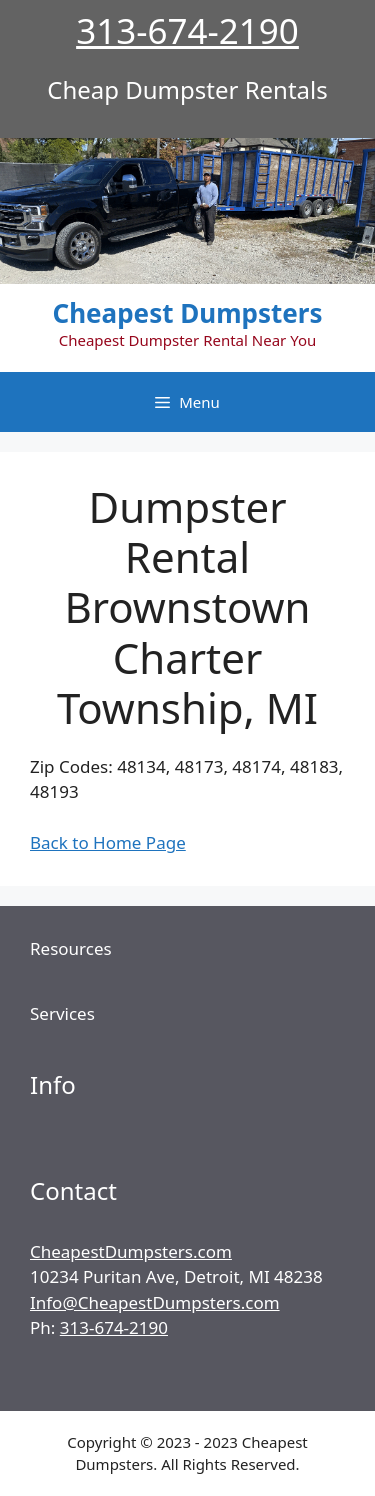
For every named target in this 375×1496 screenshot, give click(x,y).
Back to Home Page (108, 842)
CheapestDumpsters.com (131, 1251)
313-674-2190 (187, 30)
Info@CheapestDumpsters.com (155, 1302)
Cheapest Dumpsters (188, 313)
